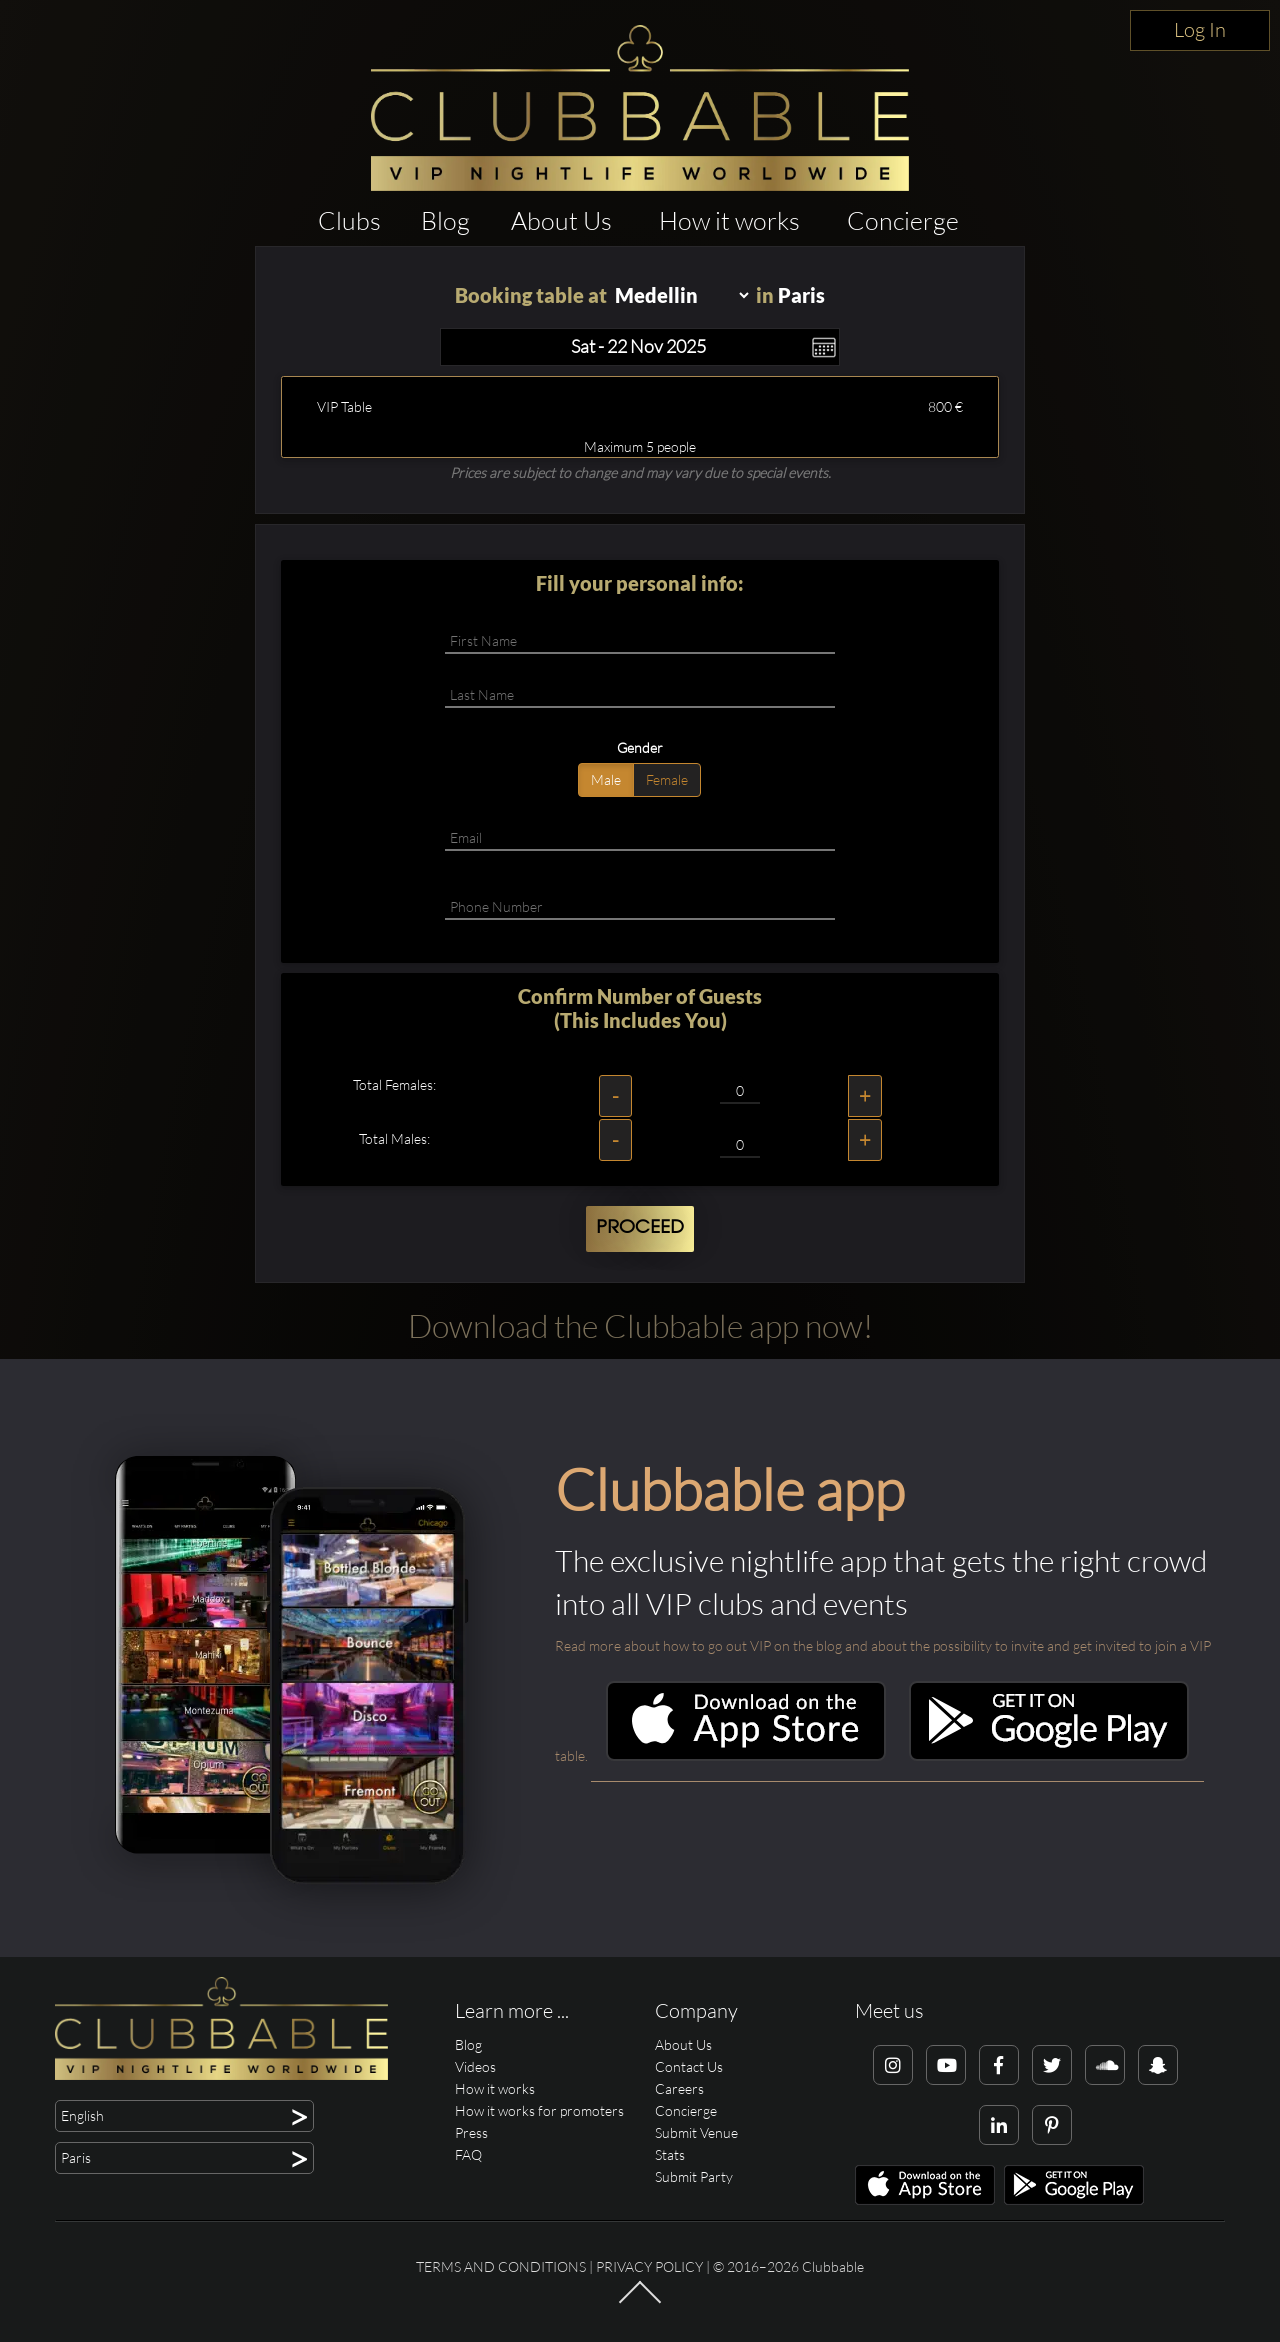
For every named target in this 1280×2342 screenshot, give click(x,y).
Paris (801, 295)
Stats (670, 2154)
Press (471, 2132)
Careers (679, 2088)
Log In (1200, 29)
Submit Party (694, 2176)
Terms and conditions (501, 2266)
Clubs (349, 220)
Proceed (640, 1228)
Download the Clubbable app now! (640, 1325)
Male (606, 779)
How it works (729, 220)
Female (667, 779)
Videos (475, 2066)
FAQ (468, 2154)
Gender (640, 747)
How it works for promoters (539, 2110)
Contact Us (689, 2066)
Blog (445, 220)
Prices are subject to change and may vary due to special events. (640, 472)
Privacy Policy (649, 2266)
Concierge (903, 220)
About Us (561, 220)
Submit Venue (696, 2132)
